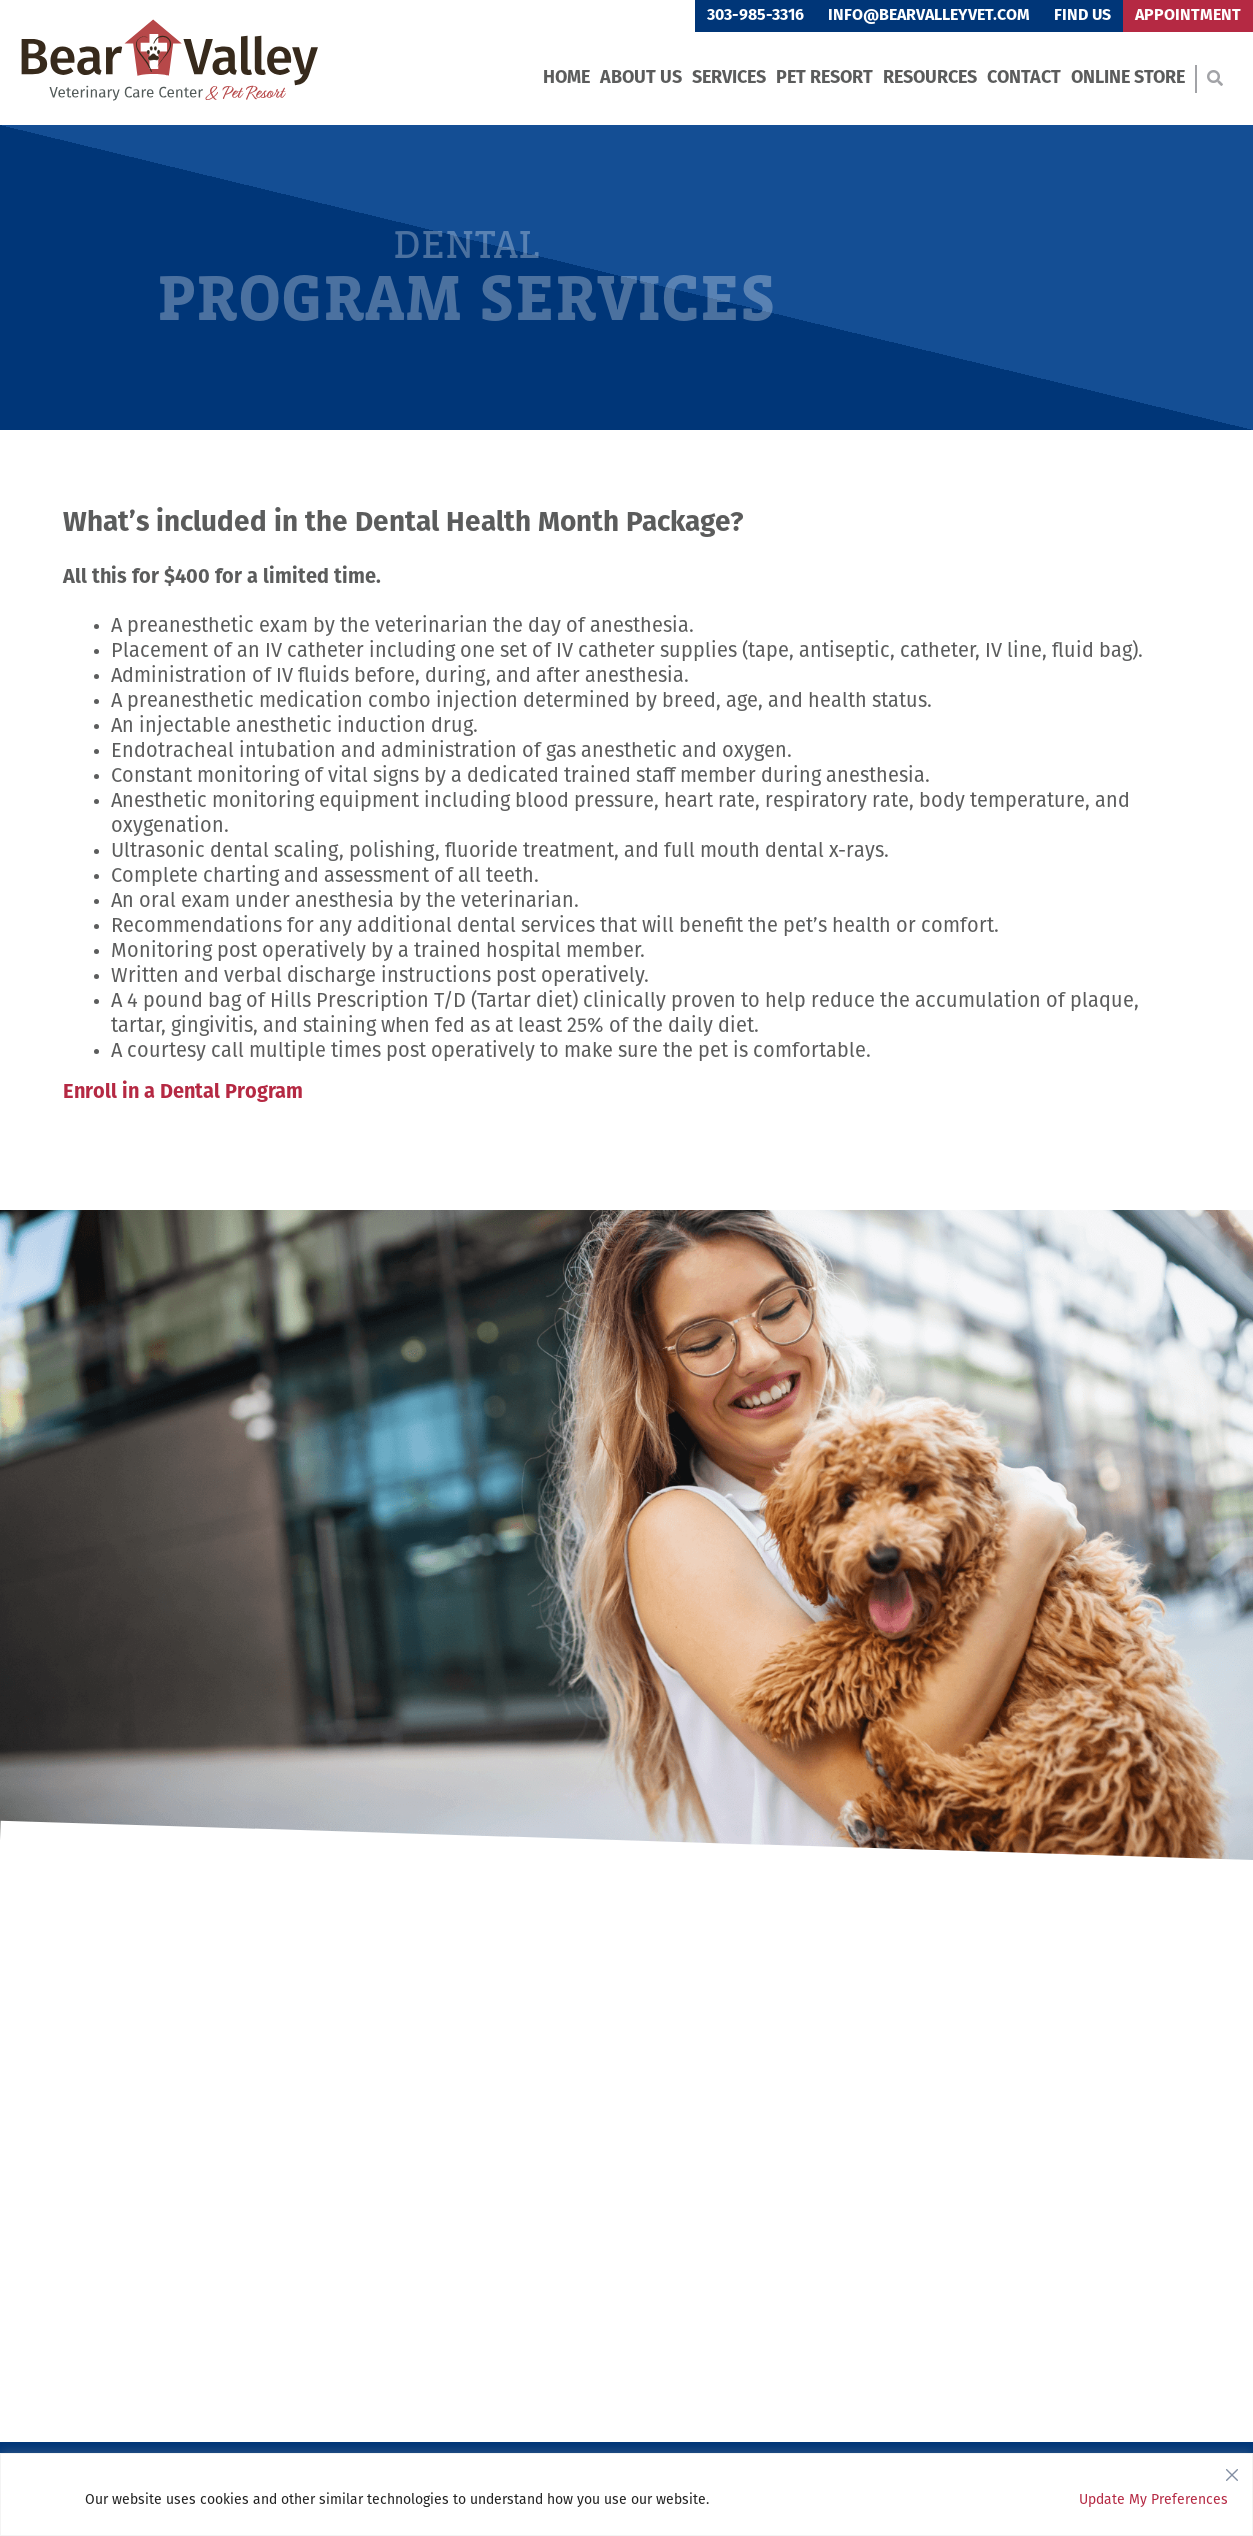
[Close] (1232, 2470)
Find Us (1082, 16)
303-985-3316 (755, 16)
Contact (1024, 78)
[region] (626, 2494)
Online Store (1128, 78)
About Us (641, 78)
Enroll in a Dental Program (183, 1093)
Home (566, 78)
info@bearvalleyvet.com (929, 16)
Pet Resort (824, 78)
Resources (930, 78)
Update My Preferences (1153, 2500)
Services (729, 78)
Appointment (1188, 16)
